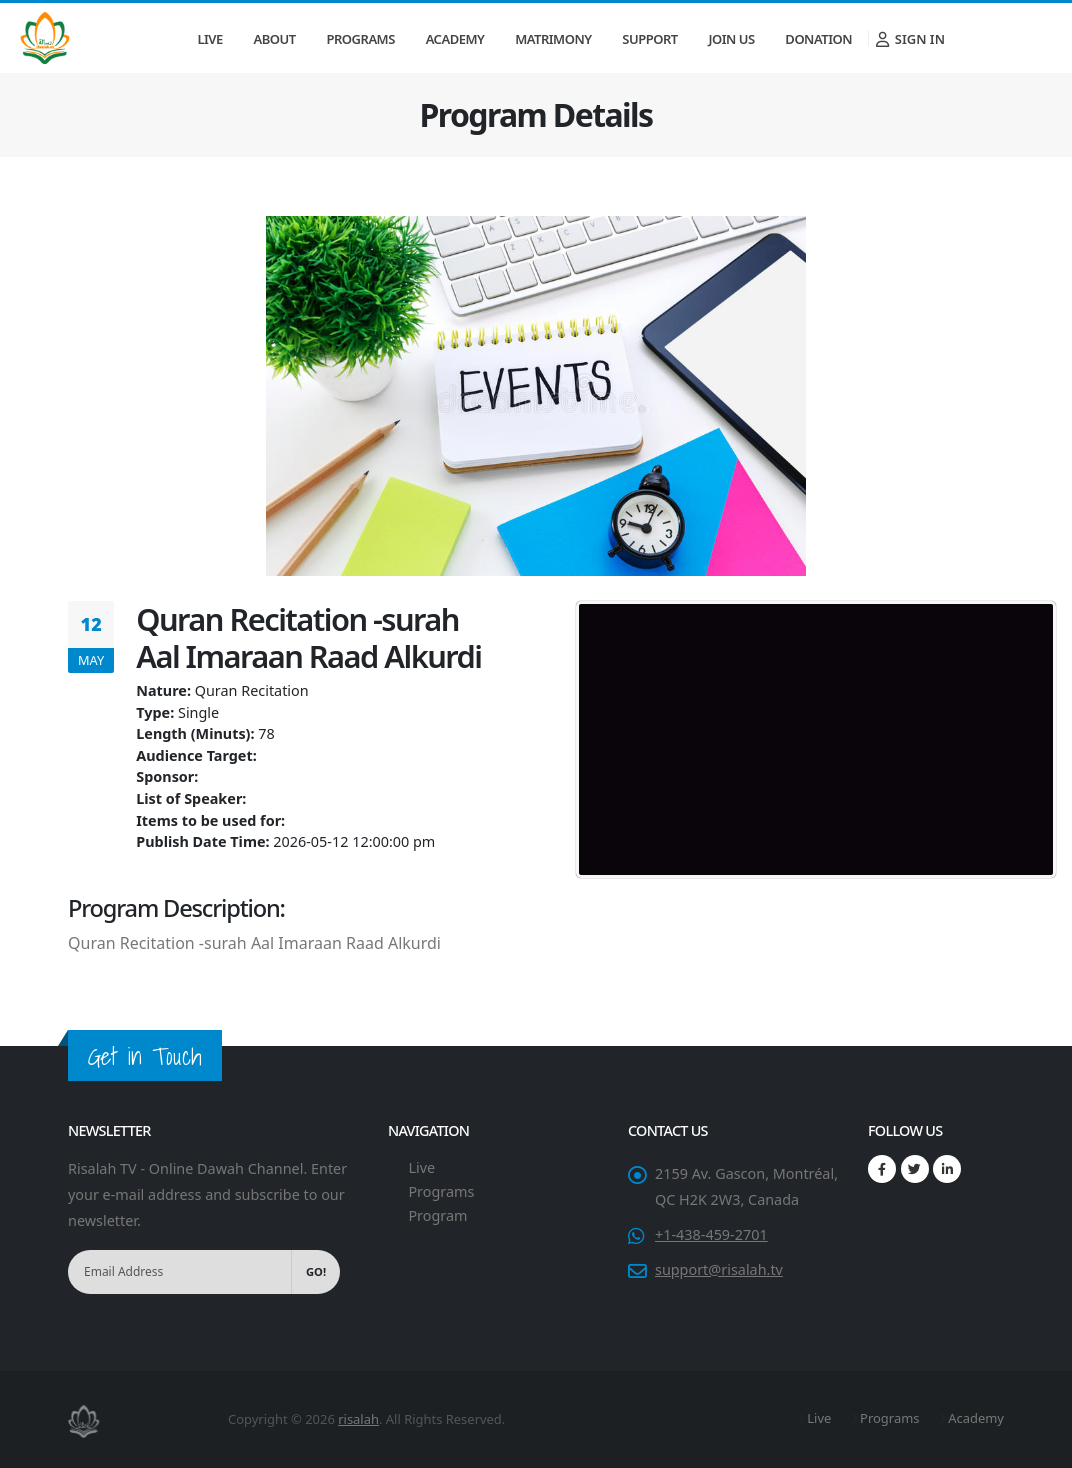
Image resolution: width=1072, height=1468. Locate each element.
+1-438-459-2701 (711, 1234)
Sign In (910, 39)
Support (649, 39)
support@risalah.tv (719, 1269)
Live (209, 39)
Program (437, 1215)
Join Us (731, 39)
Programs (361, 39)
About (275, 39)
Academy (455, 39)
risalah (358, 1419)
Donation (818, 39)
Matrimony (553, 39)
